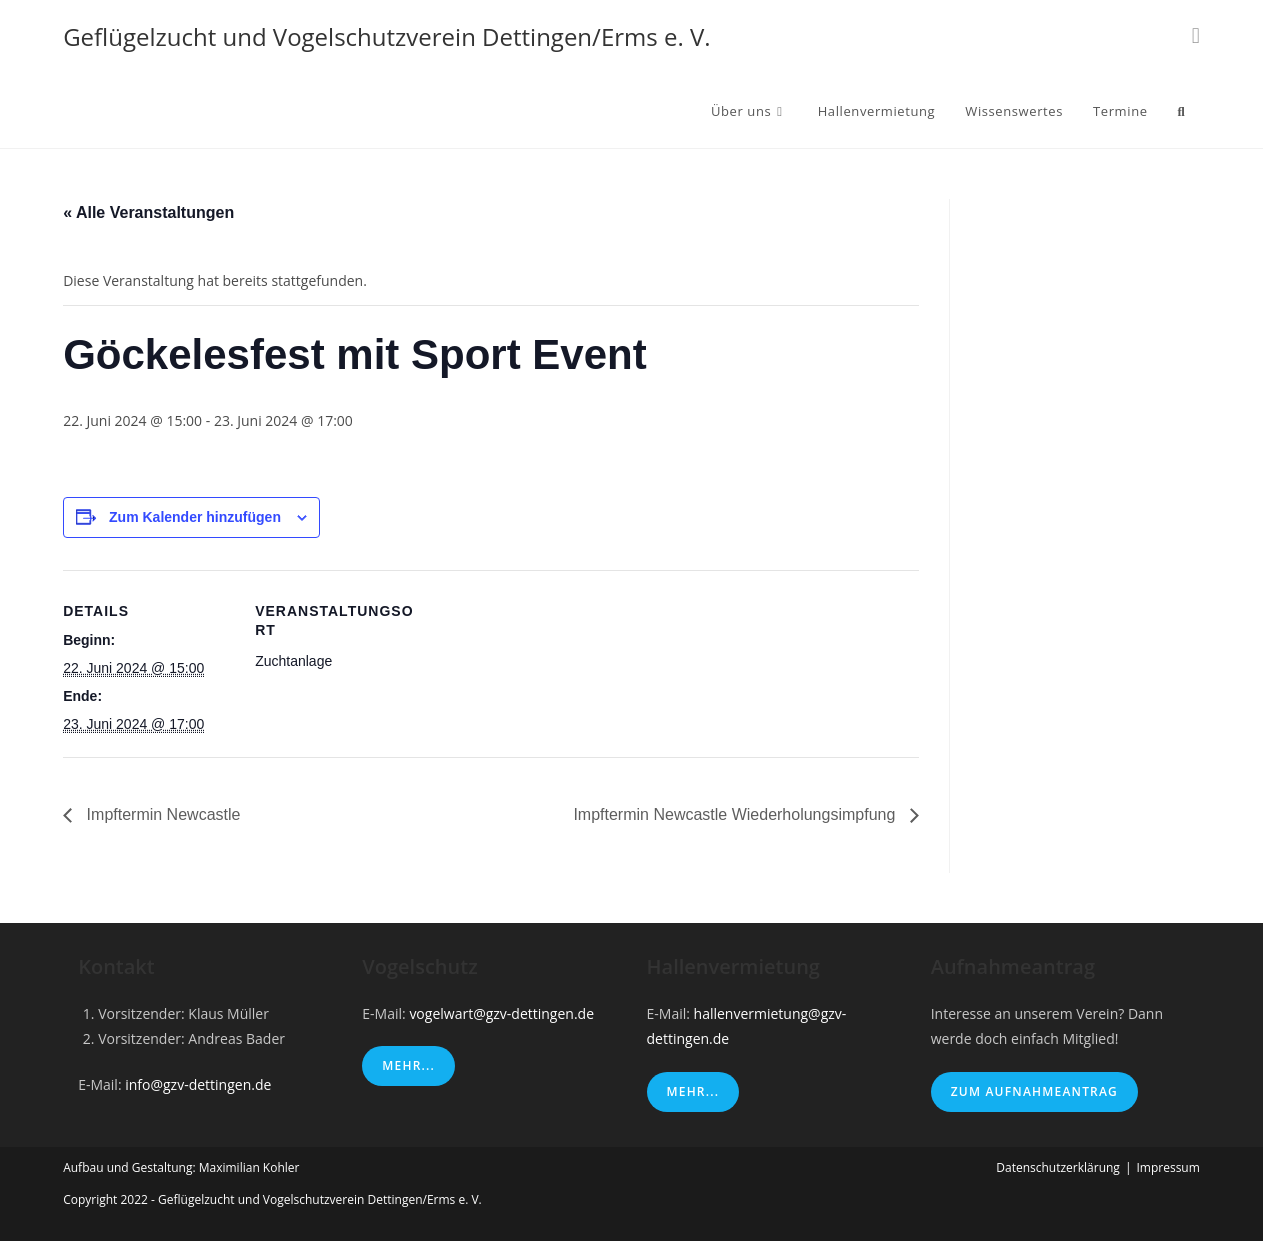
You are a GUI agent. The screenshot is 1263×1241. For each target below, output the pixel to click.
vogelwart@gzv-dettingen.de (501, 1013)
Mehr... (408, 1065)
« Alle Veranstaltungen (148, 212)
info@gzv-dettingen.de (198, 1084)
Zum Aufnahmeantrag (1034, 1091)
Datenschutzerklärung (1058, 1167)
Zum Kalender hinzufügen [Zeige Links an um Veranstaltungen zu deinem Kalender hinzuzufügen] (195, 517)
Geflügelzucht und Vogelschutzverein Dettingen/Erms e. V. (386, 36)
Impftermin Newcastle (161, 814)
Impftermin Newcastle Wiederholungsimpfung (736, 814)
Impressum (1167, 1167)
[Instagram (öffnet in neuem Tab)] (1196, 35)
